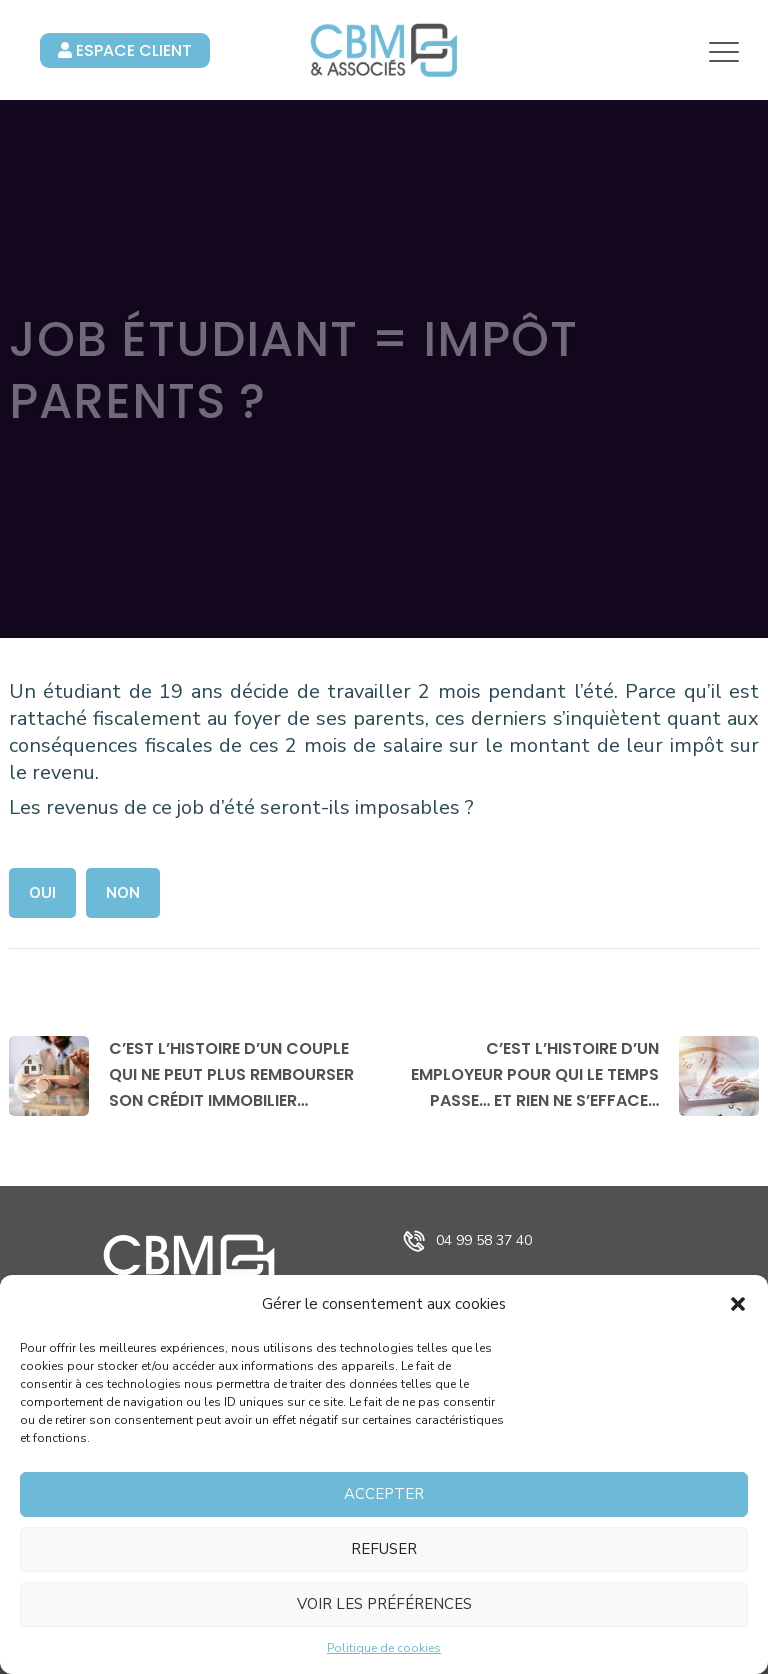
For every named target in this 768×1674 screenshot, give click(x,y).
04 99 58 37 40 (484, 1240)
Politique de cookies (384, 1648)
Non (123, 893)
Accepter (384, 1494)
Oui (42, 893)
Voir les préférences (384, 1604)
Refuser (384, 1549)
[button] (738, 1304)
